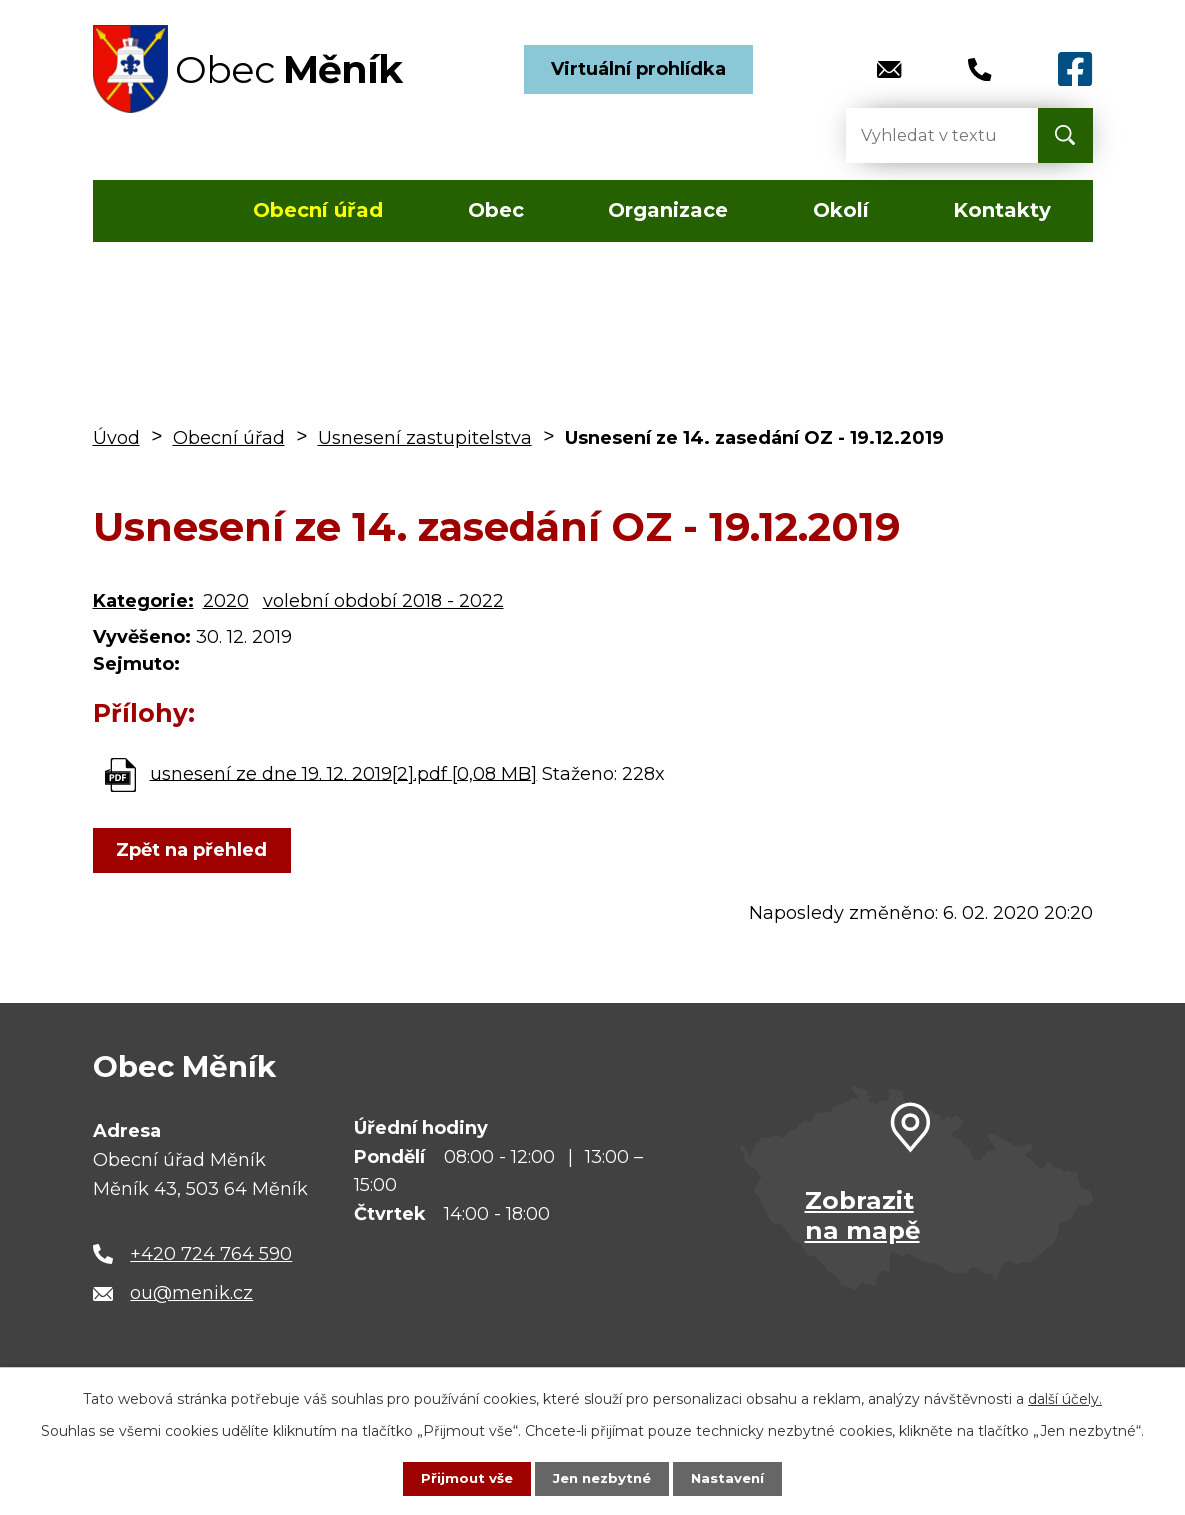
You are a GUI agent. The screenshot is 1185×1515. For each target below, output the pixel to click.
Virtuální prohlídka (638, 69)
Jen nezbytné (601, 1478)
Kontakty (1002, 210)
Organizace (668, 210)
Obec (496, 210)
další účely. (1065, 1398)
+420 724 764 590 (211, 1254)
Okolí (841, 210)
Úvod (151, 211)
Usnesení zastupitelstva (425, 438)
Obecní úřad (318, 210)
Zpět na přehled (195, 850)
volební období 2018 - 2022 (383, 601)
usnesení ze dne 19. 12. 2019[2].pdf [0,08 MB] (343, 773)
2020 (226, 601)
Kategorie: (143, 601)
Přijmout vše (462, 1478)
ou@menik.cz (191, 1293)
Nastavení (732, 1478)
